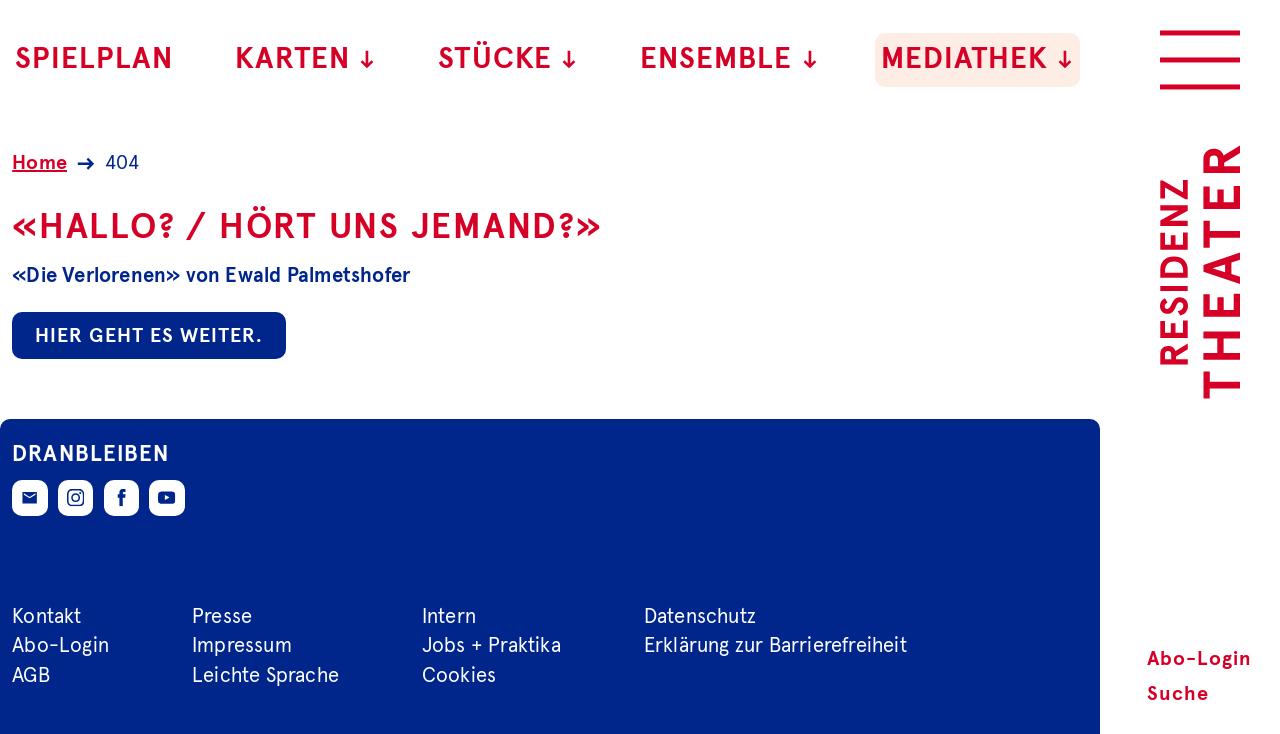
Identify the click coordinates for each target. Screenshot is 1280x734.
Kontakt (46, 616)
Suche (1178, 694)
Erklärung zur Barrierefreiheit (775, 646)
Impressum (242, 646)
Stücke (508, 59)
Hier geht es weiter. (149, 336)
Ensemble (729, 59)
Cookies (459, 676)
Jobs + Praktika (491, 646)
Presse (222, 616)
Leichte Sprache (265, 676)
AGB (31, 676)
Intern (449, 616)
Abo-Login (1199, 659)
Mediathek (978, 59)
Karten (306, 59)
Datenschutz (700, 616)
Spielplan (94, 59)
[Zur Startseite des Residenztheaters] (1200, 272)
